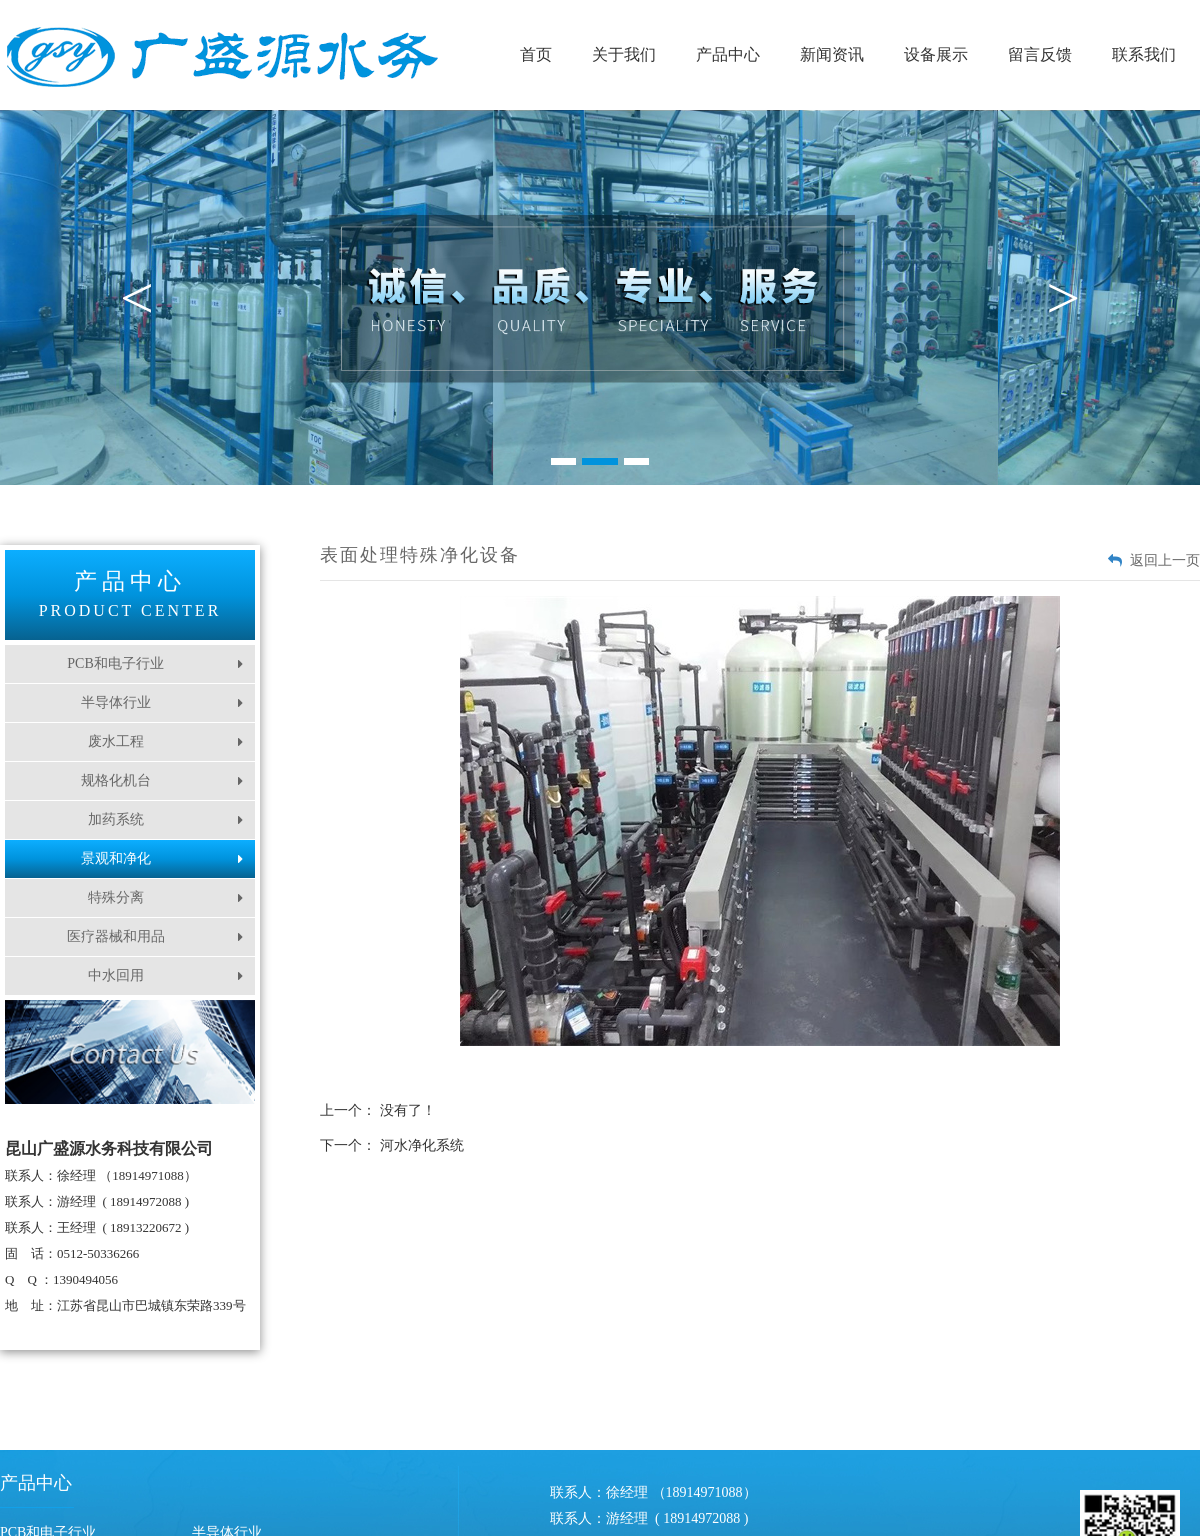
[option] (600, 297)
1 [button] (563, 461)
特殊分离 (166, 897)
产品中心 (728, 54)
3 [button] (636, 461)
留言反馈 (1040, 54)
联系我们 (1144, 54)
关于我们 (624, 54)
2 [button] (600, 461)
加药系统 (166, 819)
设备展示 (936, 54)
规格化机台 (162, 780)
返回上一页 (1165, 560)
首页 (536, 54)
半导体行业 (162, 702)
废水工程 (166, 741)
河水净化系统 (422, 1145)
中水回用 (166, 975)
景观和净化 (162, 858)
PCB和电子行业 (155, 663)
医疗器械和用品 (155, 936)
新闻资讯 (832, 54)
